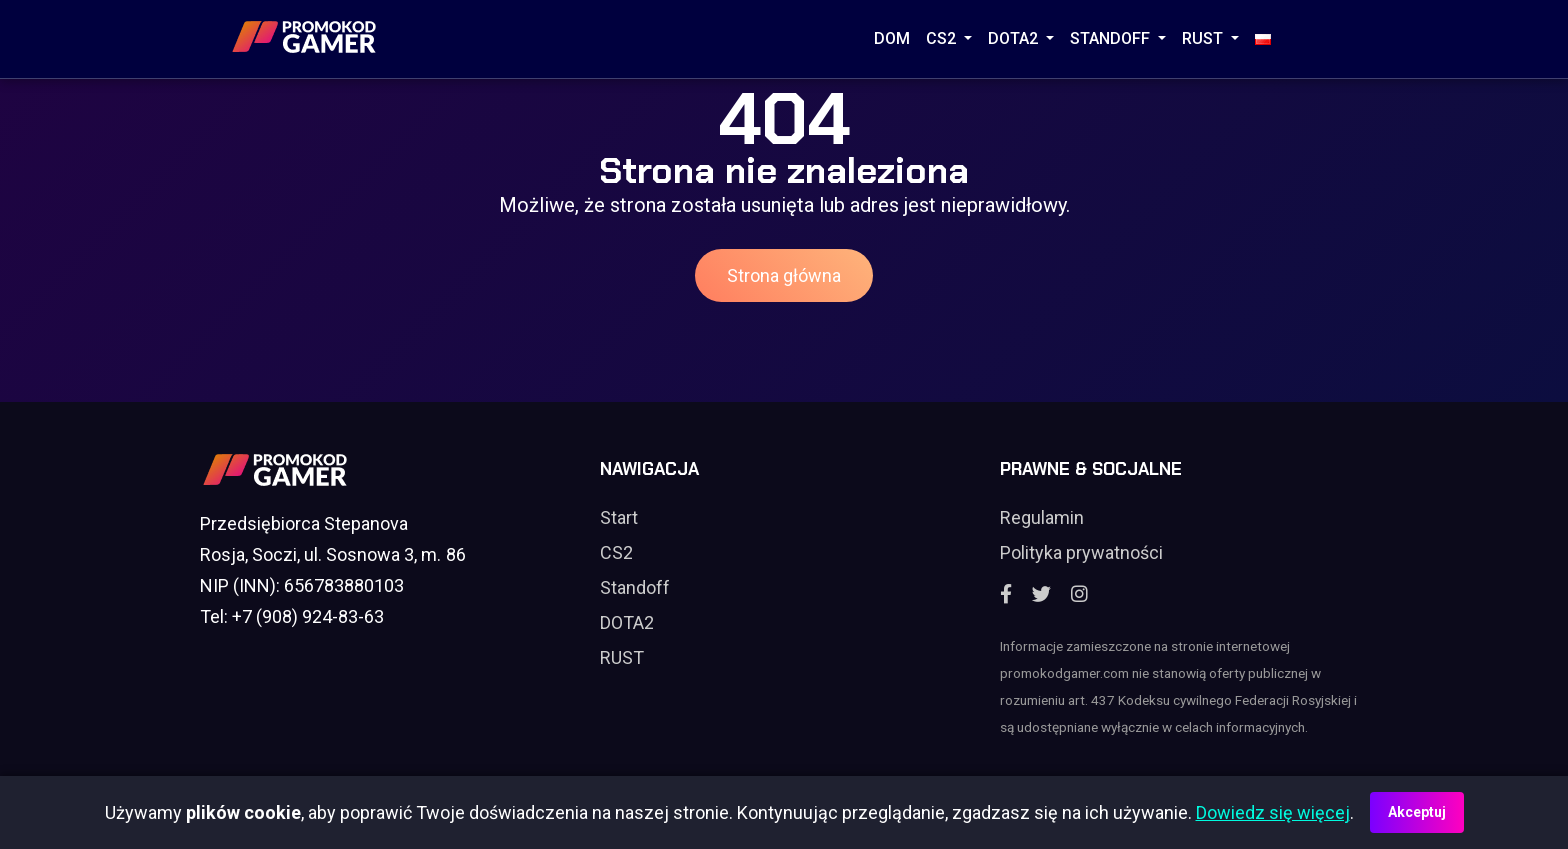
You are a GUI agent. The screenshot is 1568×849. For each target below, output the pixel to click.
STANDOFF (1112, 38)
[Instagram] (1079, 594)
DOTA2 (1015, 38)
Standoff (635, 587)
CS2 (943, 38)
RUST (1204, 38)
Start (619, 517)
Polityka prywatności (1081, 552)
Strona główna (784, 275)
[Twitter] (1041, 594)
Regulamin (1042, 517)
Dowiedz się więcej (1273, 812)
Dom (892, 38)
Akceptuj (1417, 812)
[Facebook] (1006, 594)
